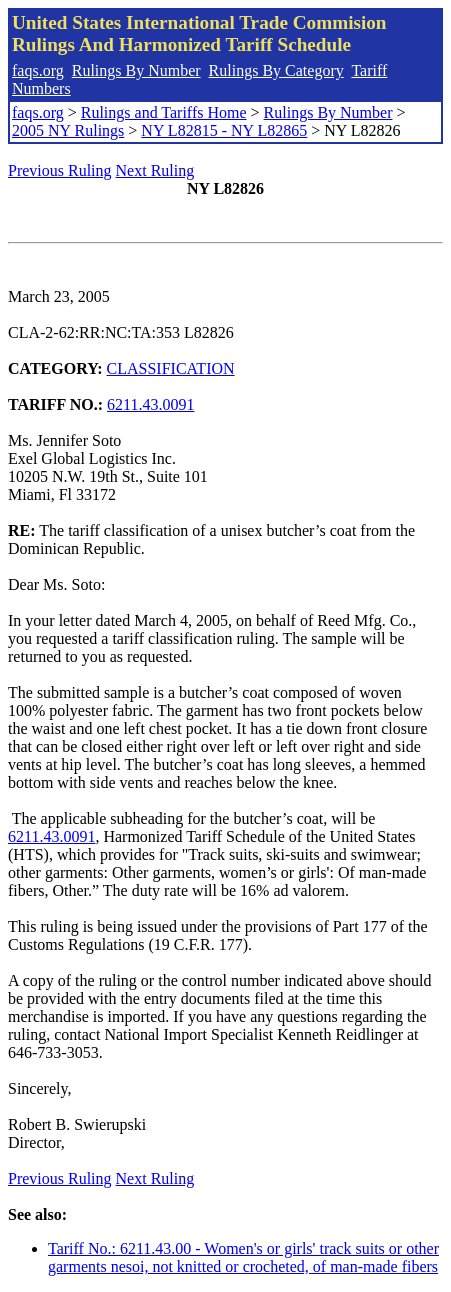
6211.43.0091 (150, 404)
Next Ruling (155, 170)
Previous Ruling (60, 170)
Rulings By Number (136, 70)
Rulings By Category (276, 70)
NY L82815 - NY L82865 (224, 130)
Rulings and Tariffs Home (164, 112)
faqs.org (38, 70)
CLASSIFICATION (171, 368)
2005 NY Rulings (68, 130)
